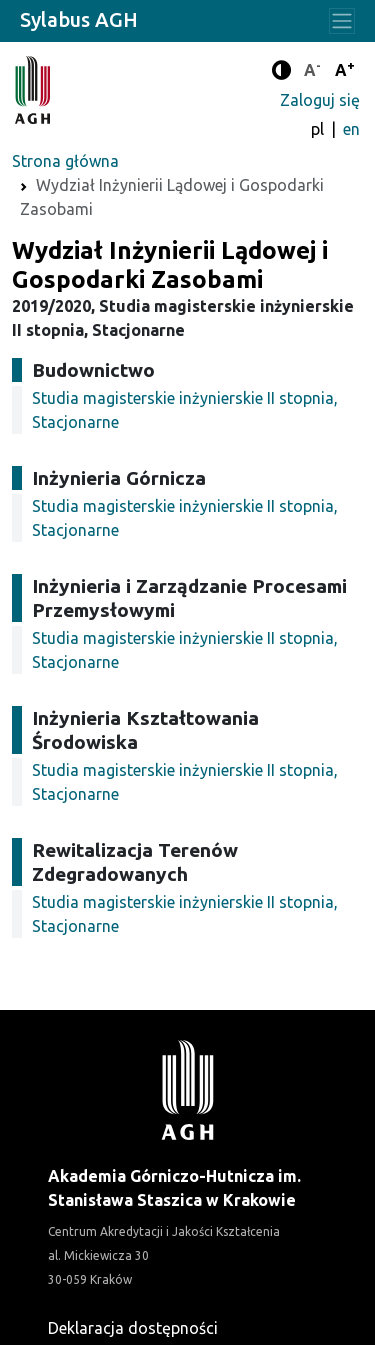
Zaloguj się (320, 100)
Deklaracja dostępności (133, 1328)
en (351, 129)
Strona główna (65, 161)
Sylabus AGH (79, 19)
